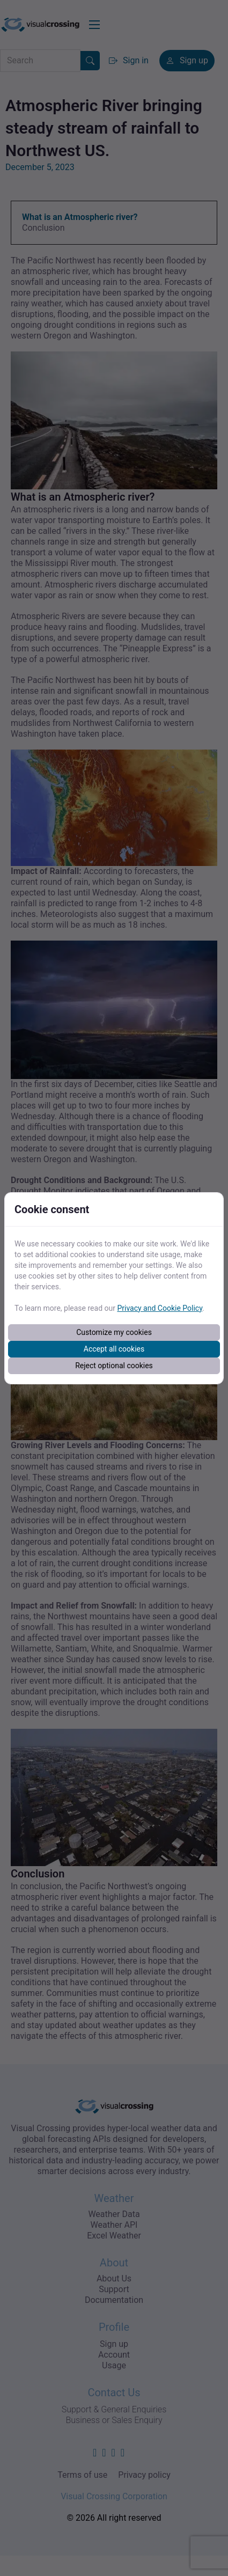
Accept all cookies (114, 1349)
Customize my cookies (114, 1332)
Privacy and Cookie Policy (159, 1308)
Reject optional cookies (114, 1365)
